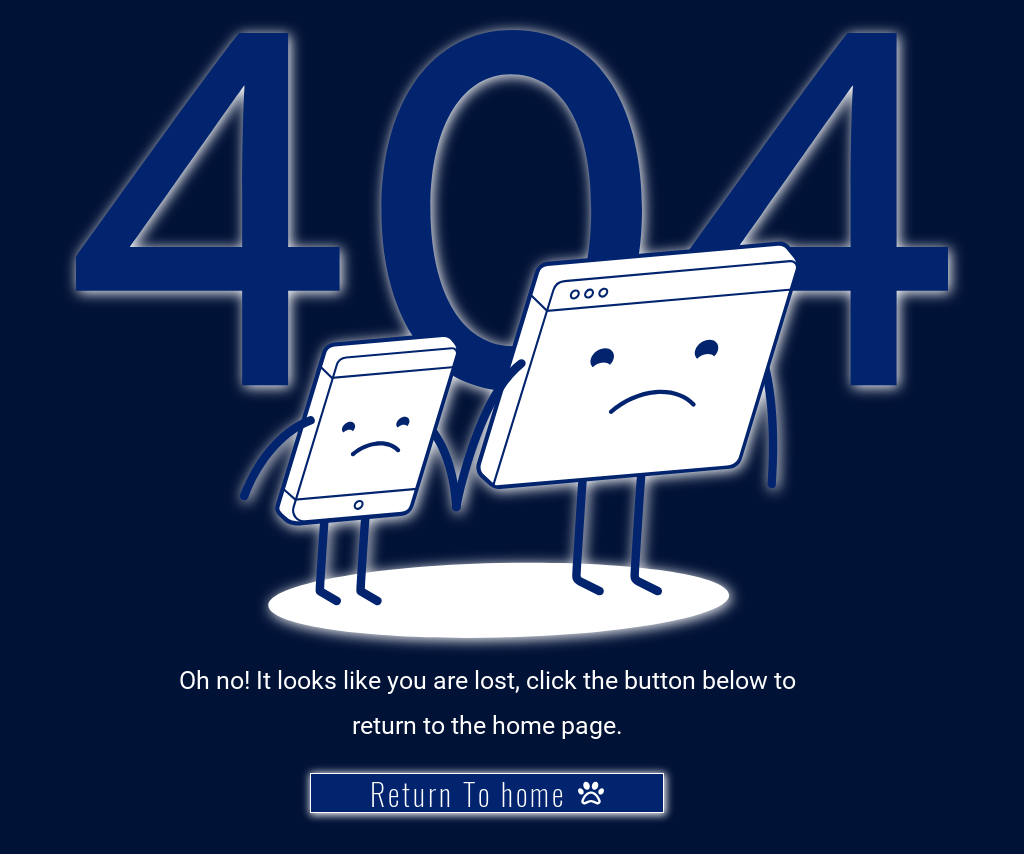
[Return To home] (487, 793)
